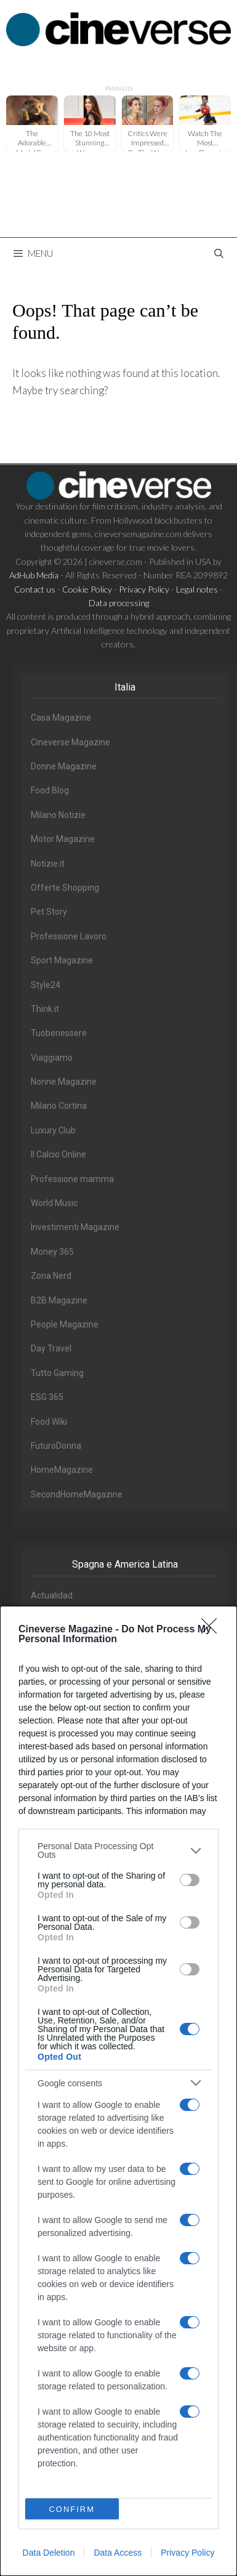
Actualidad (52, 1595)
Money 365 (52, 1252)
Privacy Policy (187, 2553)
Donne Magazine (64, 766)
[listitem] (118, 1850)
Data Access (118, 2553)
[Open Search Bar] (219, 253)
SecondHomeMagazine (77, 1494)
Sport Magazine (62, 960)
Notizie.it (48, 864)
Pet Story (49, 912)
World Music (54, 1203)
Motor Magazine (63, 839)
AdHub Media (33, 575)
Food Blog (50, 790)
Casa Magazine (61, 718)
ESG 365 (47, 1397)
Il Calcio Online (58, 1154)
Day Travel (51, 1348)
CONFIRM (72, 2509)
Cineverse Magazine (70, 742)
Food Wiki (49, 1422)
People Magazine (64, 1324)
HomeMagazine (62, 1470)
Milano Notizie (58, 815)
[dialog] (118, 2091)
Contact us (34, 589)
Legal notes (197, 589)
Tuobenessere (59, 1033)
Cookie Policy (87, 589)
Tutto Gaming (57, 1373)
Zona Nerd (51, 1276)
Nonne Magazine (64, 1082)
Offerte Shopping (65, 888)
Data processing (119, 602)
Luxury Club (53, 1130)
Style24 (45, 985)
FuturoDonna (56, 1446)
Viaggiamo (52, 1058)
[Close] (213, 1630)
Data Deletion (49, 2553)
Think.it (45, 1009)
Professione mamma (72, 1179)
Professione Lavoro (68, 936)
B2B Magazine (59, 1300)
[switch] (189, 1880)
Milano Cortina (59, 1106)
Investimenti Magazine (75, 1227)
